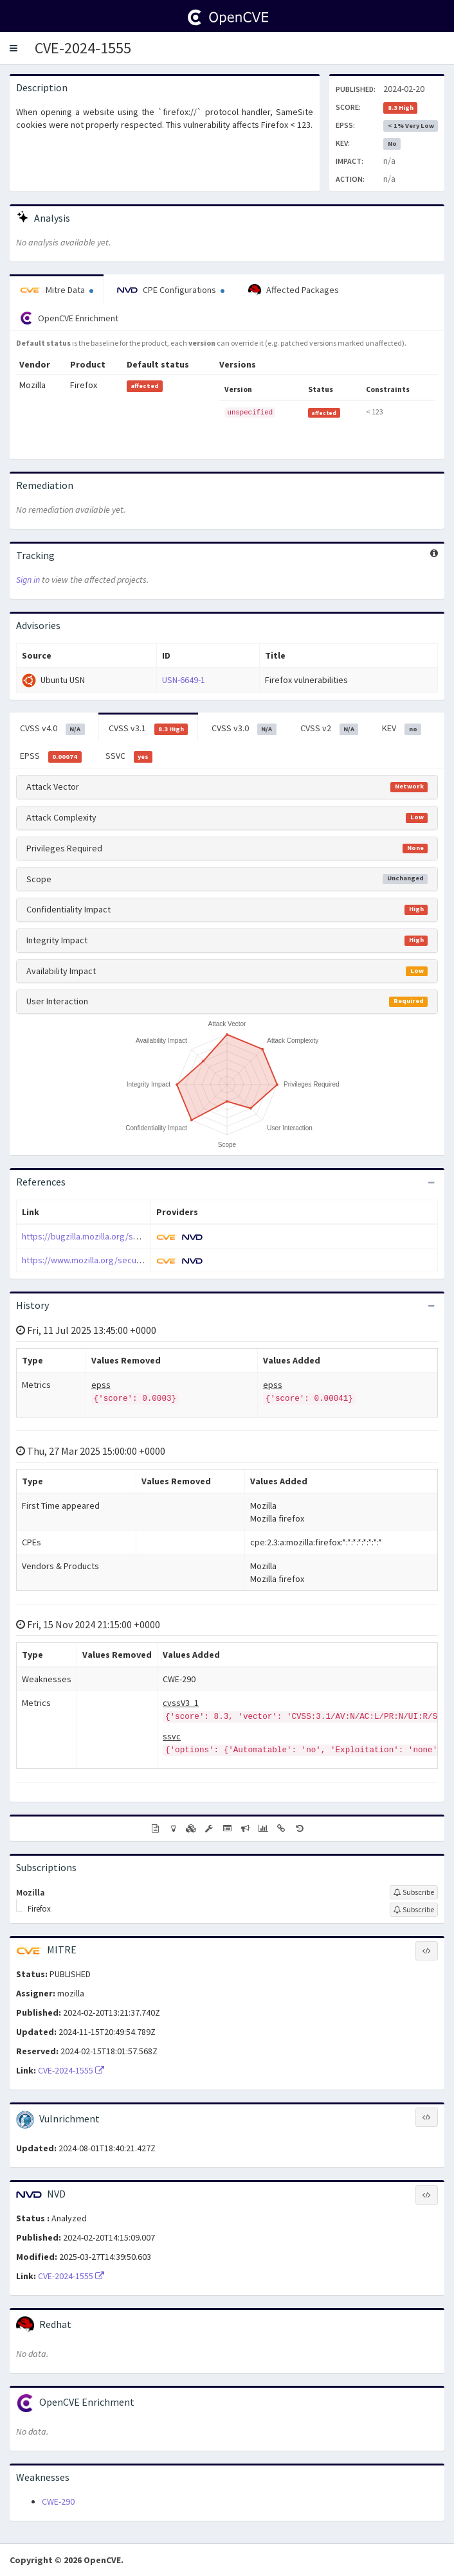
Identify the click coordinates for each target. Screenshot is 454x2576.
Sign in (28, 579)
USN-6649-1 (183, 680)
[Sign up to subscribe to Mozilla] (414, 1892)
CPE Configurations (170, 290)
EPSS (51, 756)
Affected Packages (293, 290)
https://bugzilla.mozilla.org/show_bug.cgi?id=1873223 (125, 1236)
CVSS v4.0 (52, 728)
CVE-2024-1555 (83, 48)
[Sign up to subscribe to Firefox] (414, 1910)
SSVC (129, 756)
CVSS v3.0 (244, 728)
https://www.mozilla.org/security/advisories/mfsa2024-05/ (135, 1260)
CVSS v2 (329, 728)
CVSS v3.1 (148, 728)
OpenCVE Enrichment (69, 318)
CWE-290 (58, 2501)
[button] (13, 48)
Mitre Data (56, 290)
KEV (401, 728)
